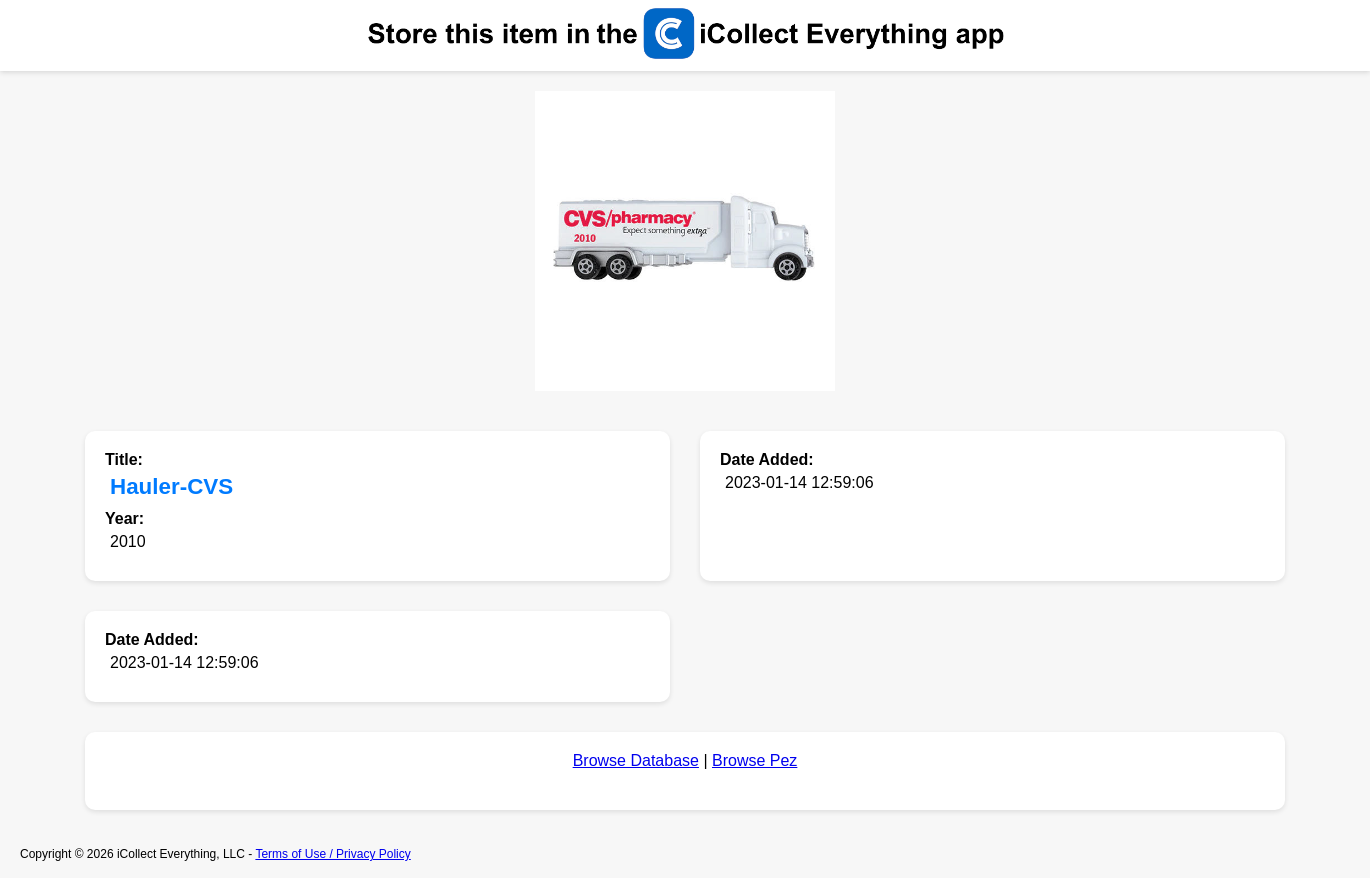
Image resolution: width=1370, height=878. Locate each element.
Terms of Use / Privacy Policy (332, 854)
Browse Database (636, 760)
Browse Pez (754, 760)
